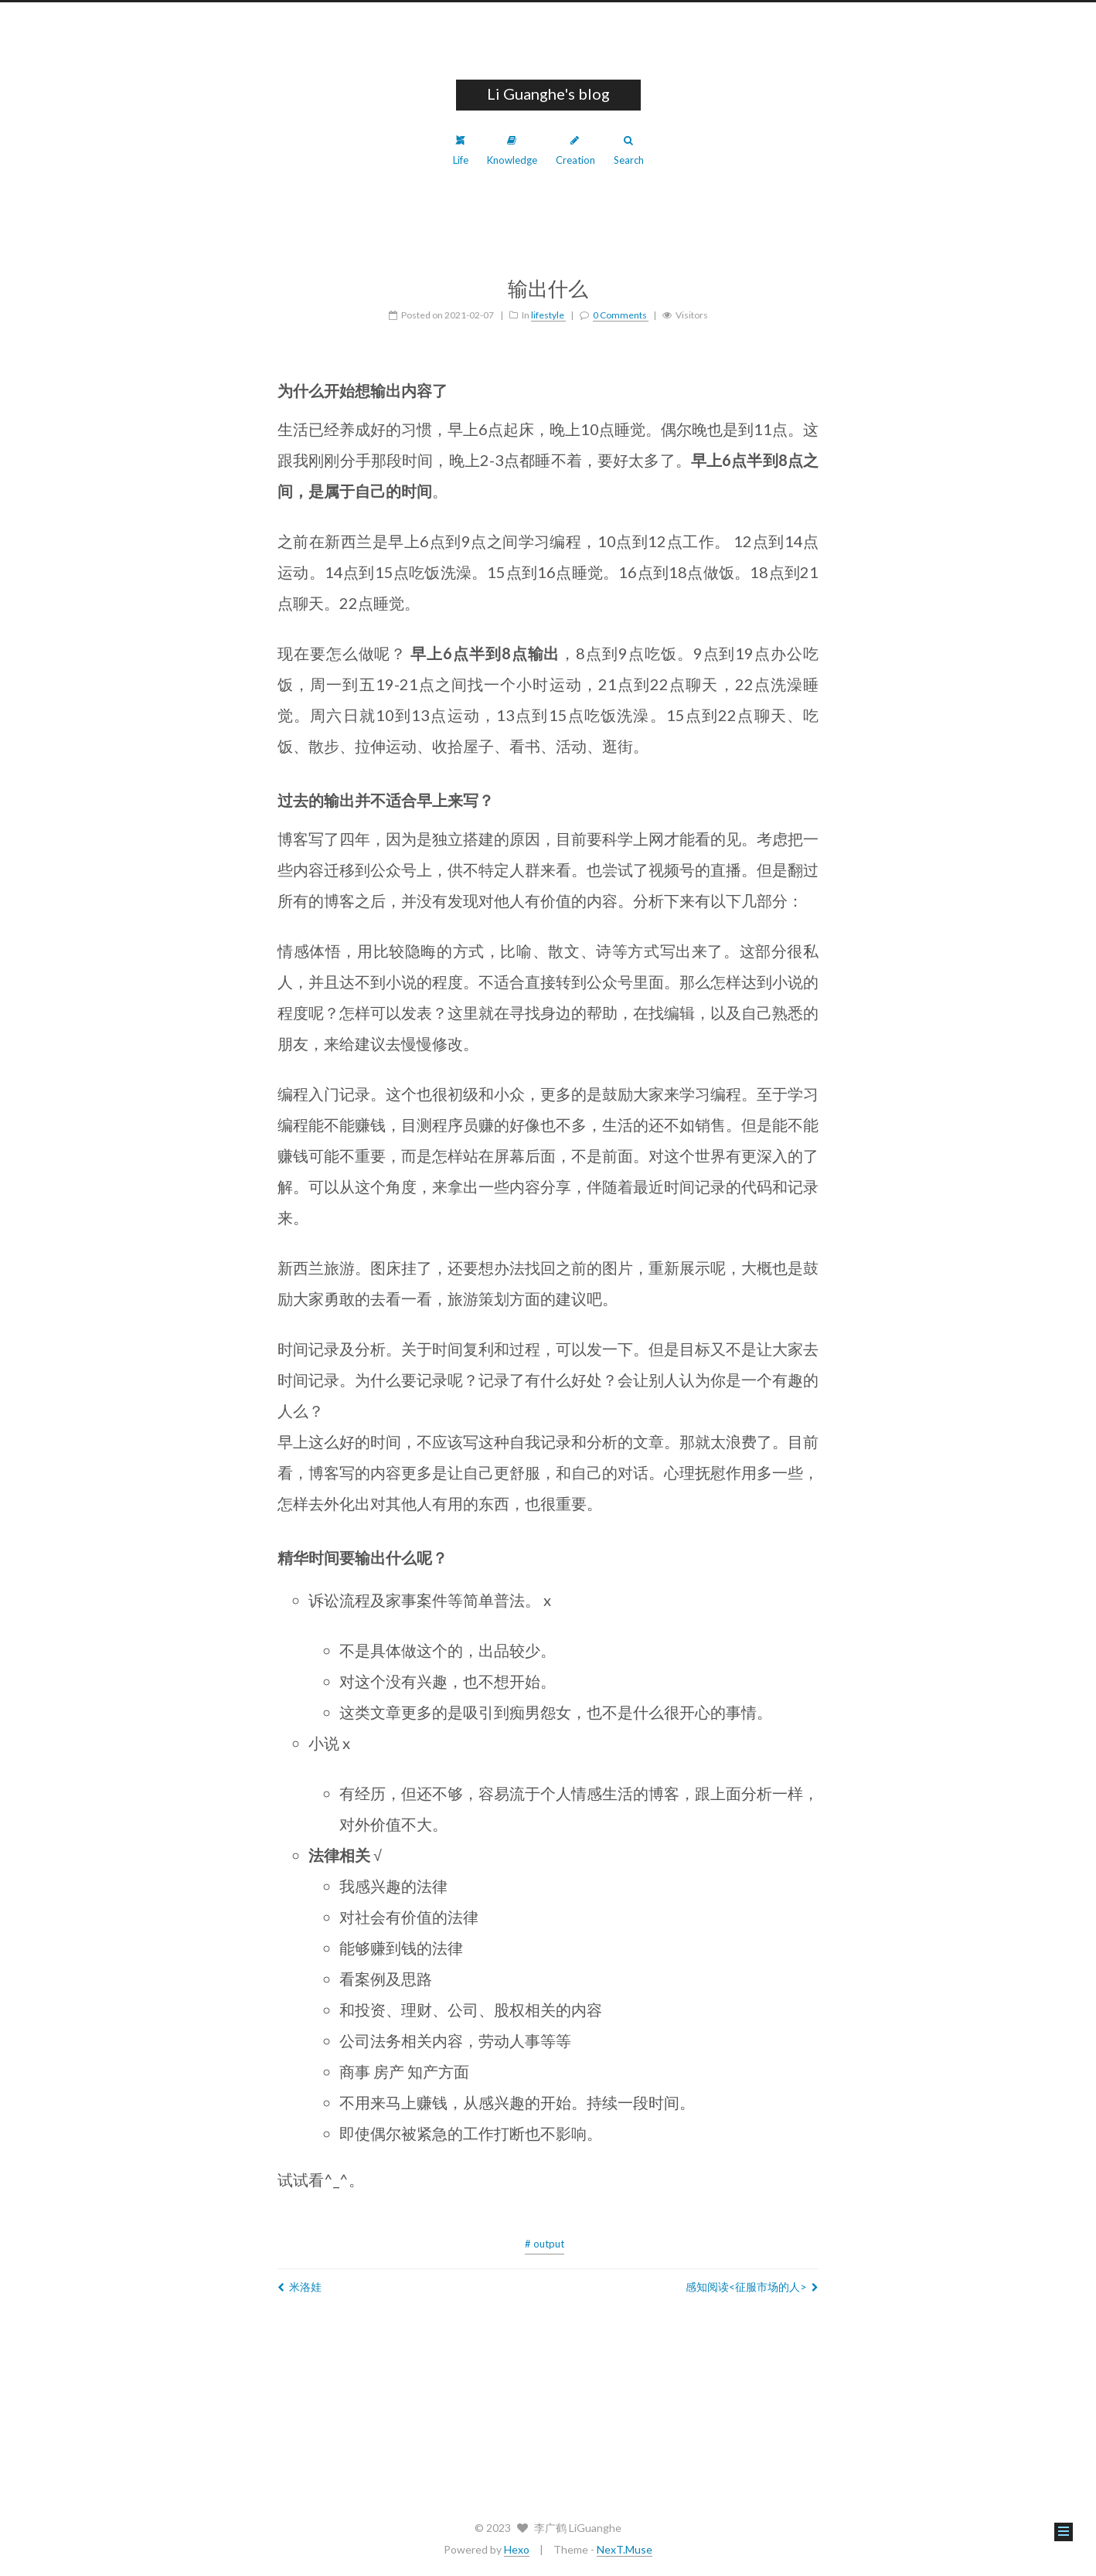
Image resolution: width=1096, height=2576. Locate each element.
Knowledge (512, 150)
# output (544, 2243)
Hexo (516, 2549)
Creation (575, 150)
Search (629, 150)
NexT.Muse (624, 2549)
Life (460, 150)
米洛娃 (299, 2286)
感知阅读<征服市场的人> (752, 2286)
